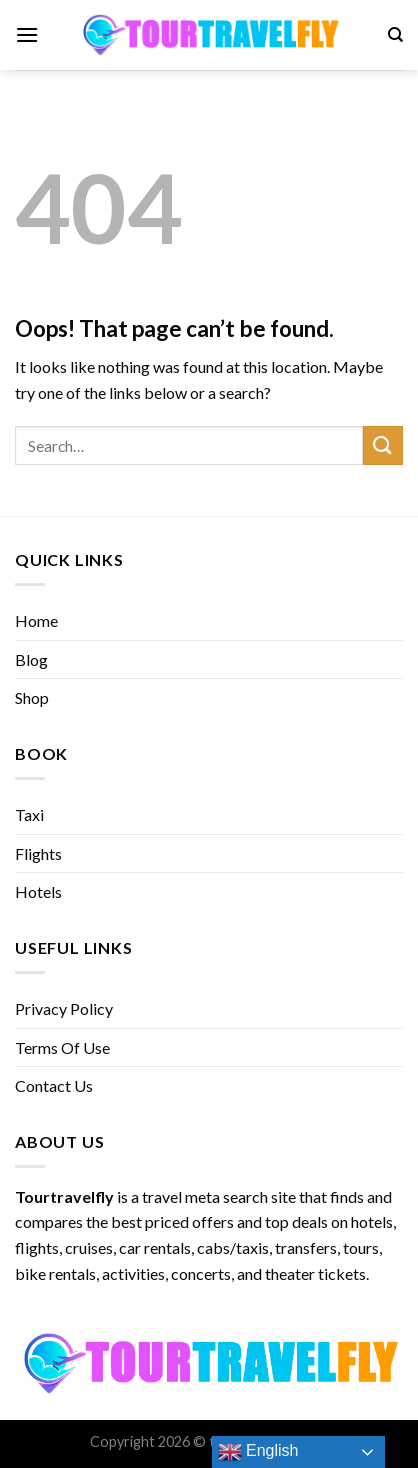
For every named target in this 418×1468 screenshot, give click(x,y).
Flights (38, 853)
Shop (32, 697)
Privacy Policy (64, 1008)
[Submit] (383, 445)
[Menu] (27, 34)
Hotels (38, 891)
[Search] (395, 35)
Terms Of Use (62, 1047)
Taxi (29, 814)
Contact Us (54, 1085)
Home (36, 620)
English (258, 1452)
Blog (31, 659)
